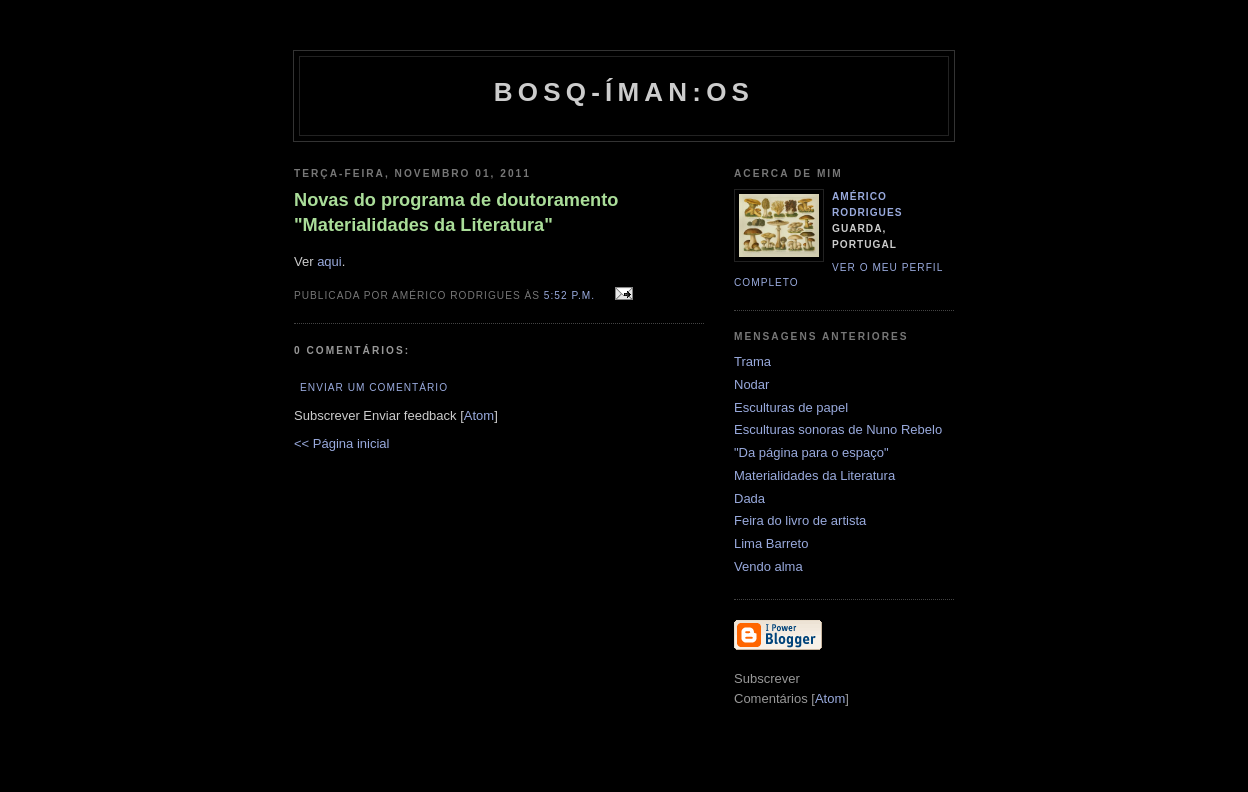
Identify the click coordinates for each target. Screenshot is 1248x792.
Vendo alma (768, 566)
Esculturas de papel (791, 407)
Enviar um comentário (374, 387)
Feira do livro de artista (800, 520)
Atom (479, 415)
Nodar (751, 384)
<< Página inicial (341, 443)
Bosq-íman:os (624, 92)
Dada (749, 498)
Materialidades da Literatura (814, 475)
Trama (752, 361)
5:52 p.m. (571, 295)
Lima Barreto (771, 543)
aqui (329, 261)
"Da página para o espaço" (811, 452)
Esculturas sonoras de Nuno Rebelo (838, 429)
